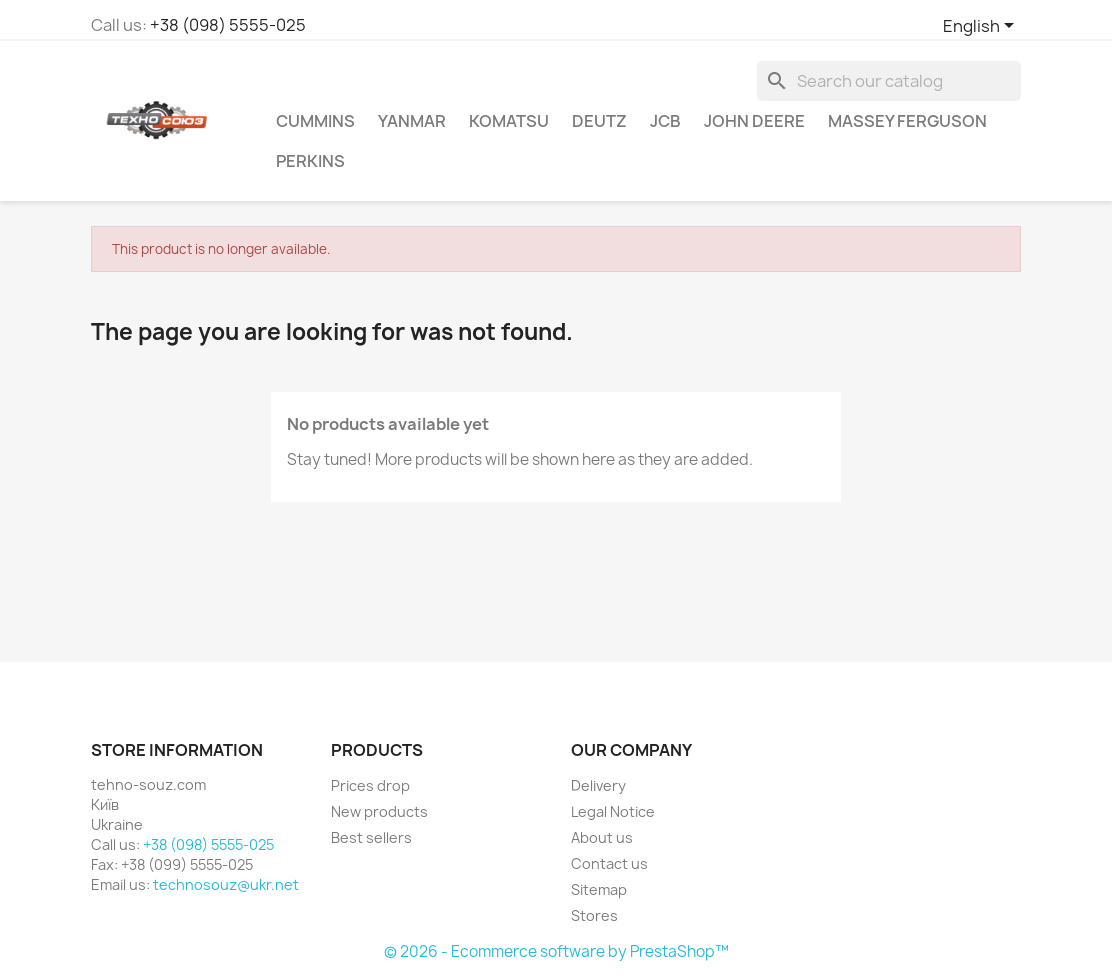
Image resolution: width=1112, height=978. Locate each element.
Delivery (598, 785)
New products (379, 811)
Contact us (609, 863)
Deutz (599, 121)
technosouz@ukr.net (226, 884)
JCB (665, 121)
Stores (594, 915)
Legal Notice (613, 811)
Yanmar (412, 121)
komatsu (509, 121)
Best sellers (371, 837)
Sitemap (599, 889)
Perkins (310, 161)
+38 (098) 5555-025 (228, 25)
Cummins (315, 121)
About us (602, 837)
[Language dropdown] (982, 27)
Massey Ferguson (907, 121)
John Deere (754, 121)
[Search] (889, 81)
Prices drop (370, 785)
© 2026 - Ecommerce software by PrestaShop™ (556, 951)
